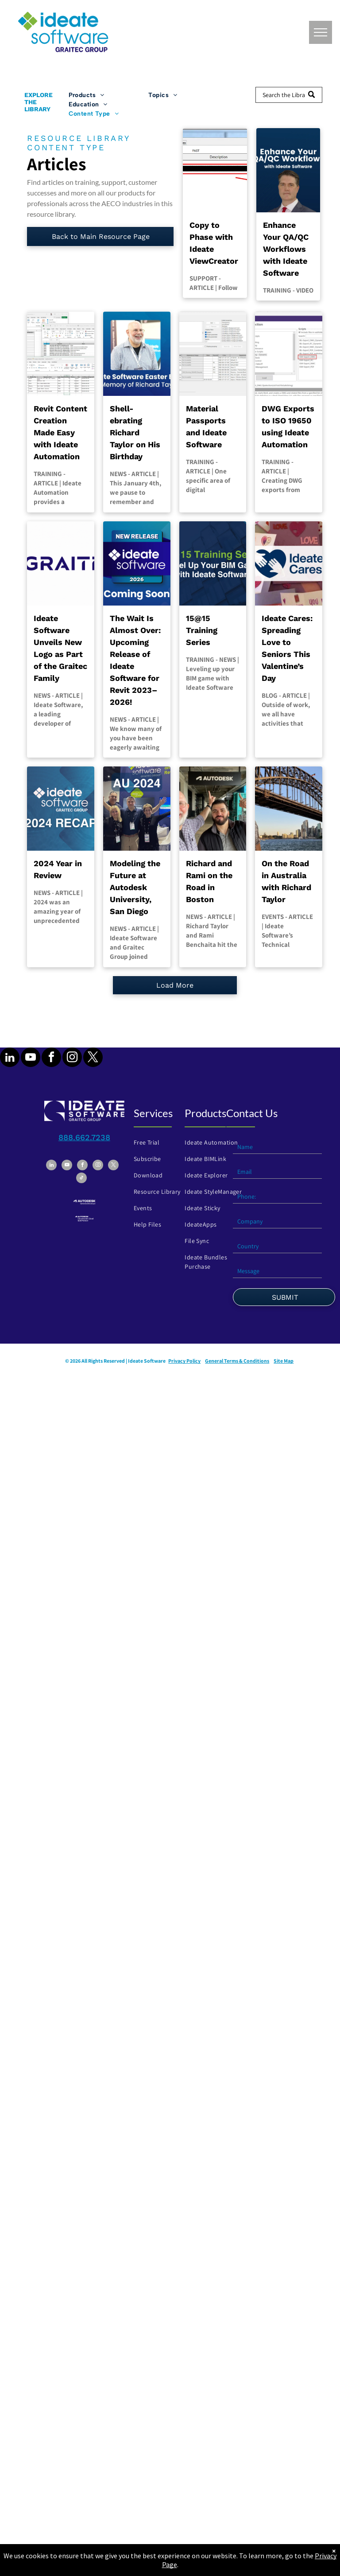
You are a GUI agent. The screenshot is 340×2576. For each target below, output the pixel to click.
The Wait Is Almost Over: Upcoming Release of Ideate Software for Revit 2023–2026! (135, 660)
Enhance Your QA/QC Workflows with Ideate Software (286, 249)
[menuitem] (109, 95)
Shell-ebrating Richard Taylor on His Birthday (135, 432)
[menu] (320, 32)
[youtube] (30, 1058)
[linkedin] (9, 1058)
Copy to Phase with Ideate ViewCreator (213, 243)
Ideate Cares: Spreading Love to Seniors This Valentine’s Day (287, 648)
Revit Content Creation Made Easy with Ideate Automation (60, 432)
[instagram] (72, 1058)
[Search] (288, 95)
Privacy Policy (184, 1360)
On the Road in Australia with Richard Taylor (286, 881)
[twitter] (93, 1058)
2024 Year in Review (58, 869)
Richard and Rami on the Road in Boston (209, 881)
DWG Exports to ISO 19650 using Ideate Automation (288, 426)
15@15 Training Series (201, 630)
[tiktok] (81, 1179)
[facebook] (51, 1058)
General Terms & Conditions (237, 1360)
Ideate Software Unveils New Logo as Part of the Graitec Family (60, 648)
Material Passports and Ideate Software (206, 426)
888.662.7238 (84, 1137)
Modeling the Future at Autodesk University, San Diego (135, 887)
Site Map (284, 1360)
